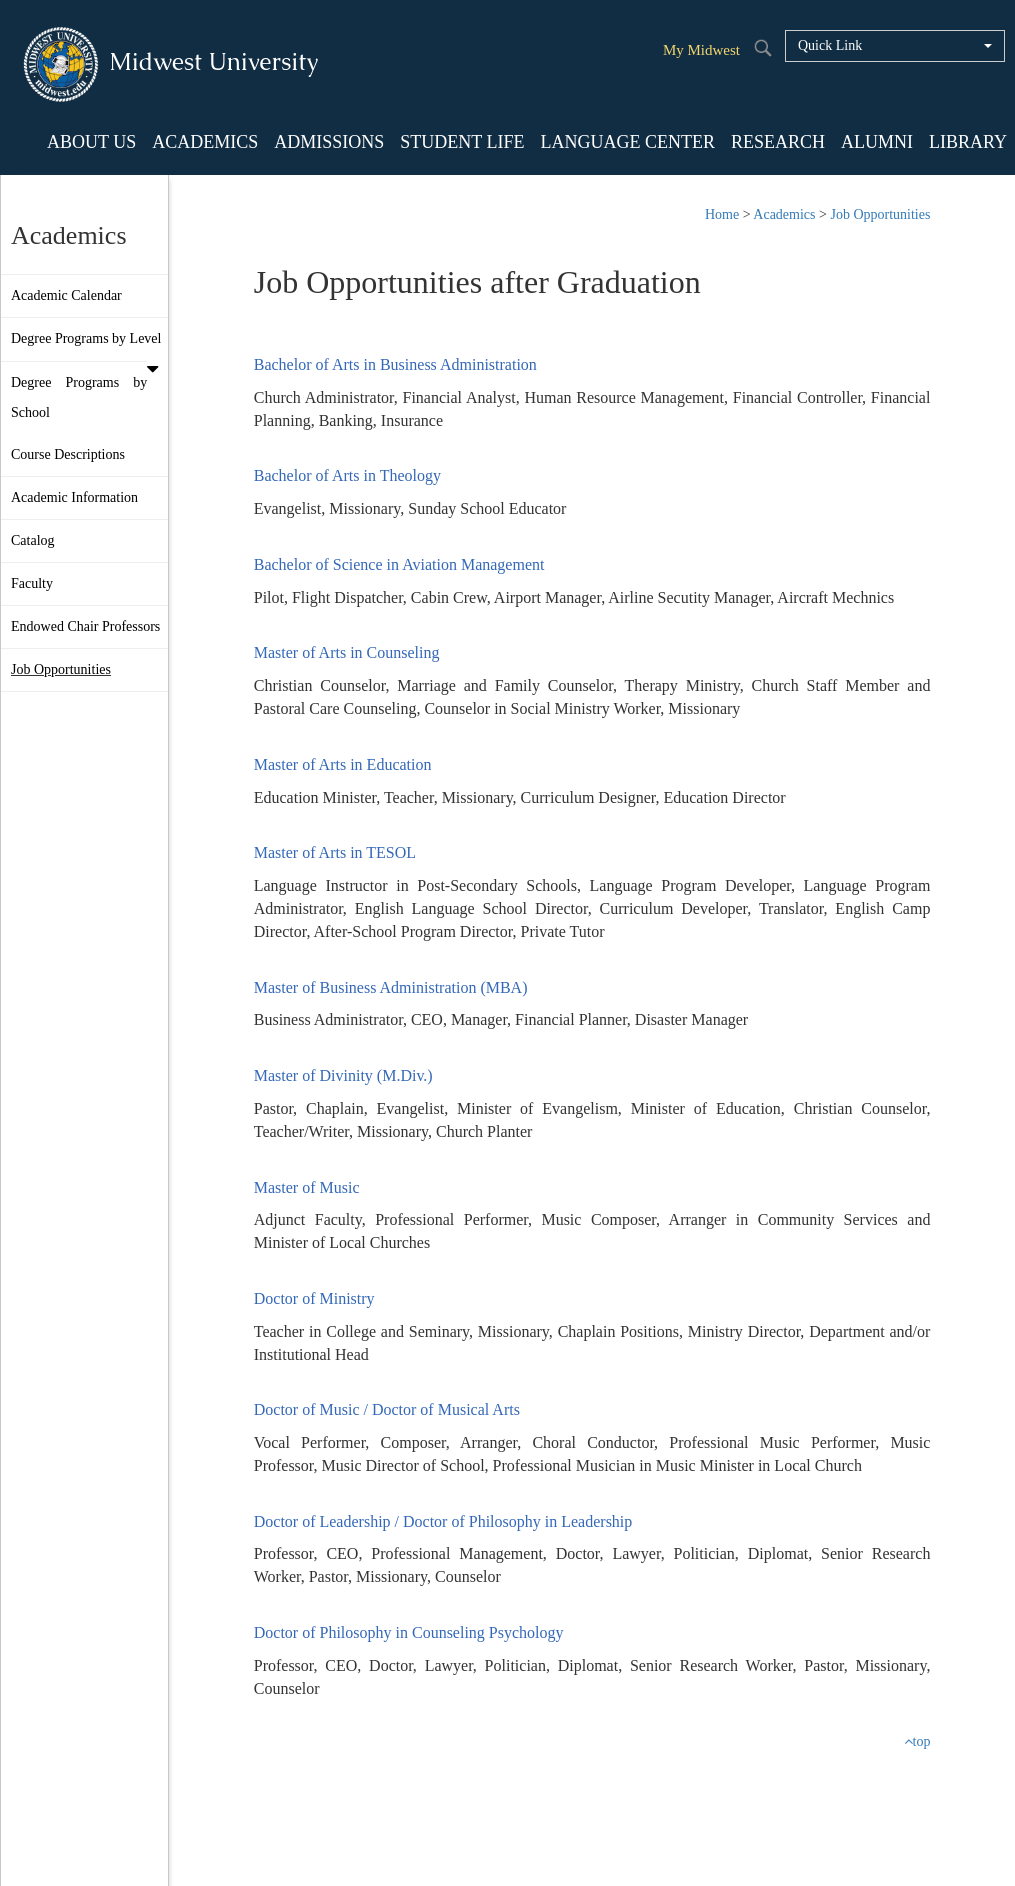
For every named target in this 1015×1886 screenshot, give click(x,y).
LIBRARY (968, 142)
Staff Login (578, 1845)
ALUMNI (877, 142)
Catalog (33, 540)
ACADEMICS (205, 142)
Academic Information (74, 497)
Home (722, 214)
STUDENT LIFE (462, 142)
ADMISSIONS (329, 142)
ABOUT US (91, 142)
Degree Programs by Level (89, 346)
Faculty (32, 583)
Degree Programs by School (79, 397)
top (917, 1741)
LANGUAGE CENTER (627, 142)
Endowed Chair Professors (85, 626)
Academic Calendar (66, 295)
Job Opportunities (61, 669)
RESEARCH (778, 142)
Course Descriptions (68, 454)
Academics (784, 214)
